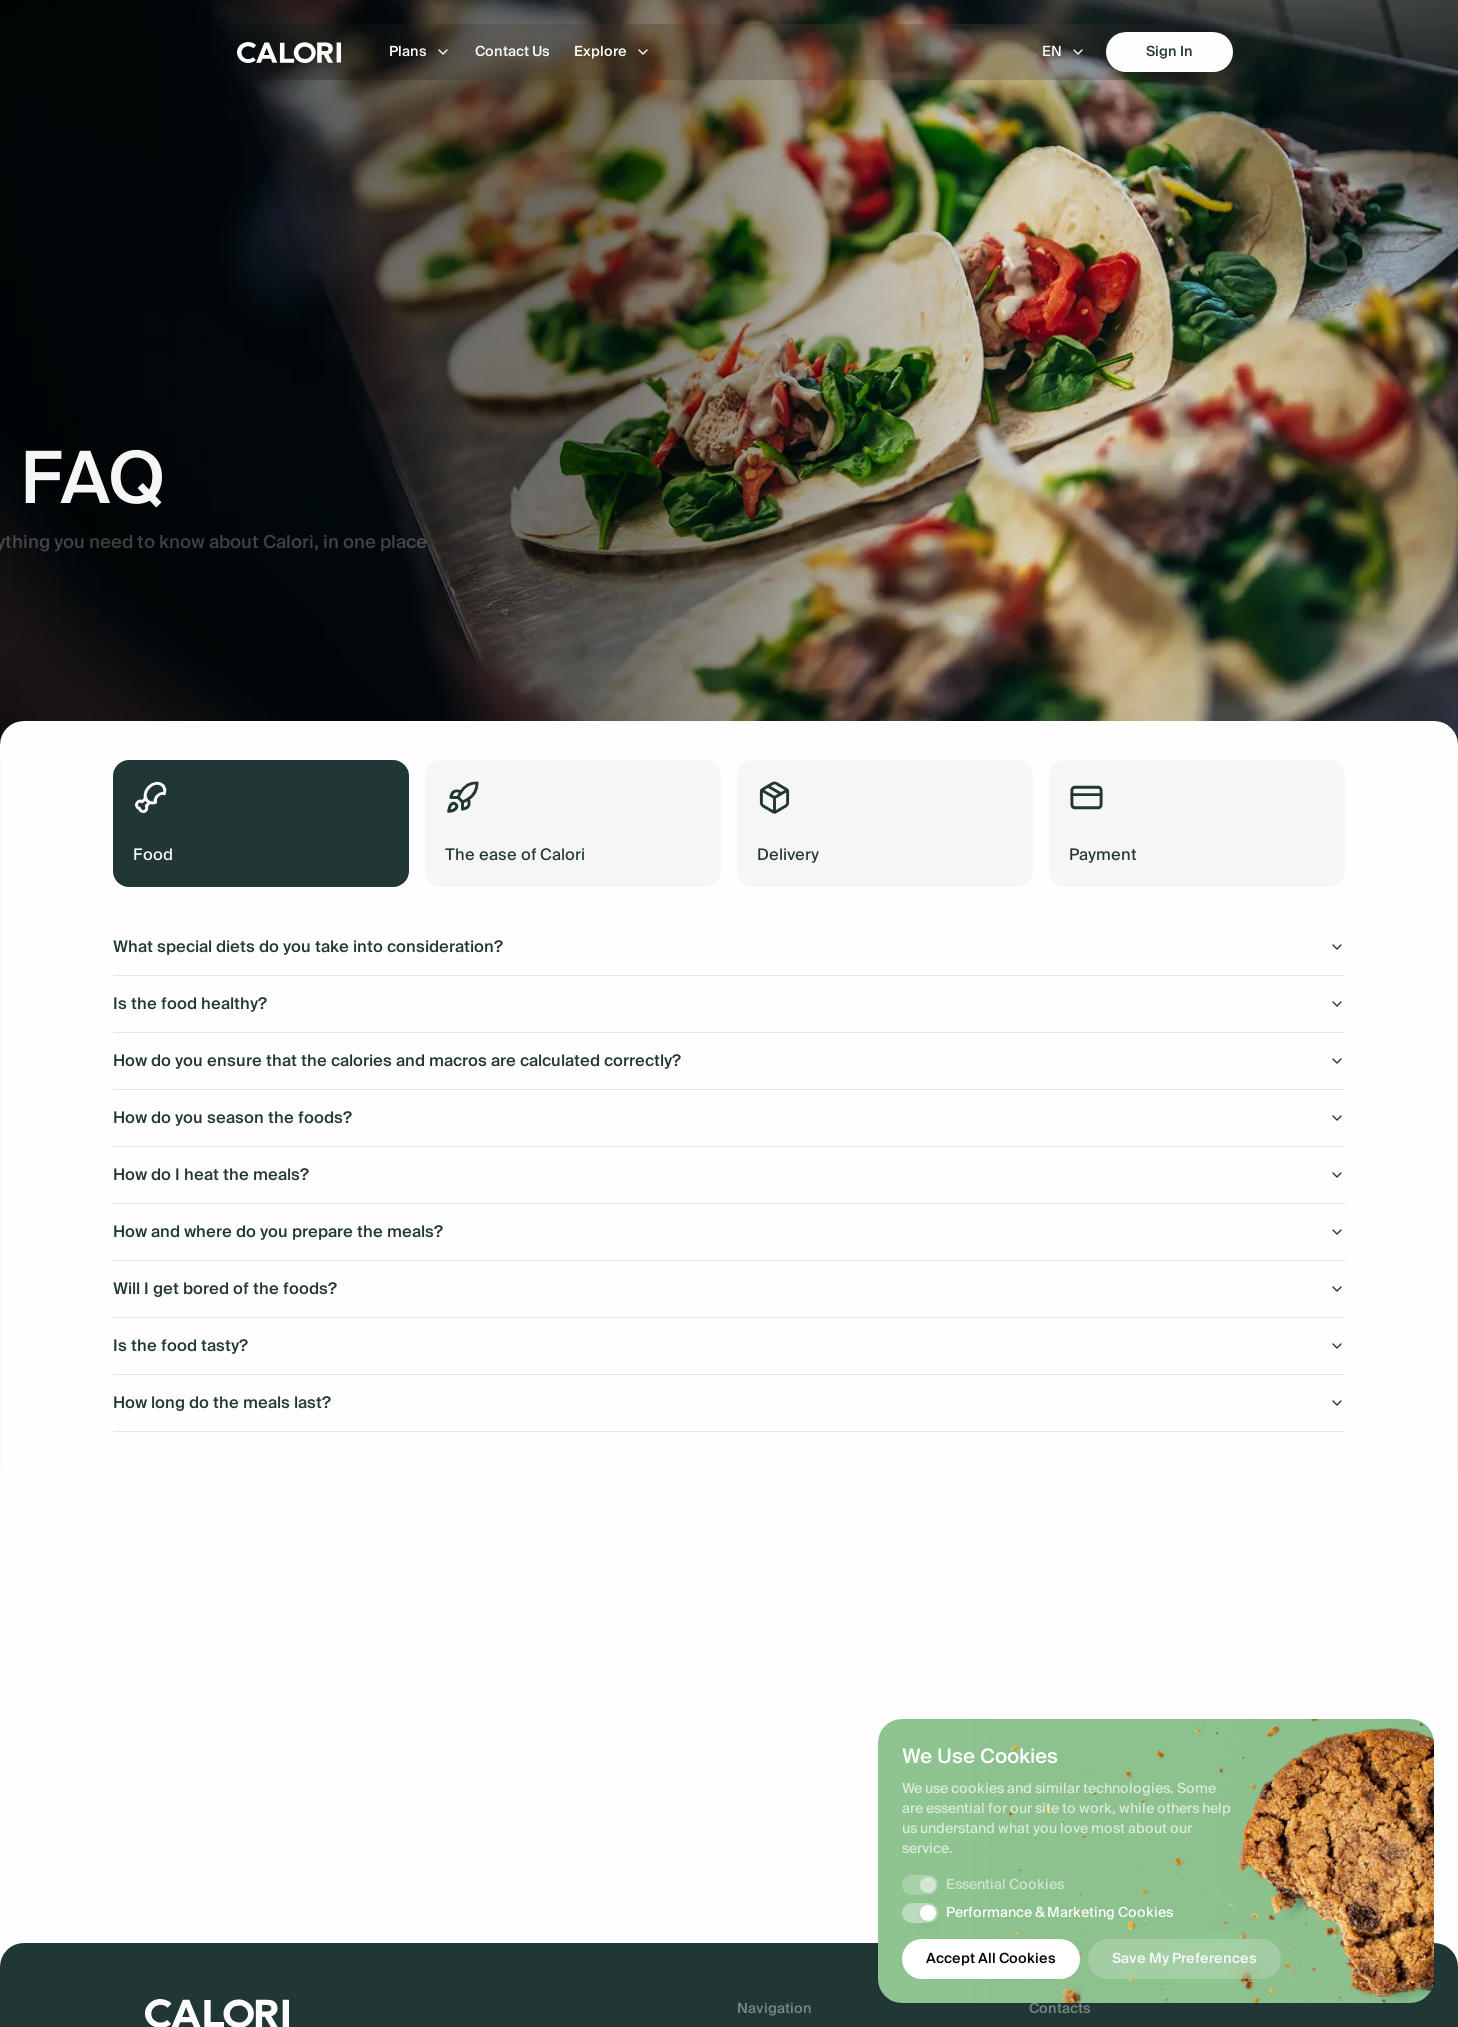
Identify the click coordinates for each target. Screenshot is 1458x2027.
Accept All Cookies (991, 1959)
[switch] (920, 1885)
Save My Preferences (1184, 1959)
